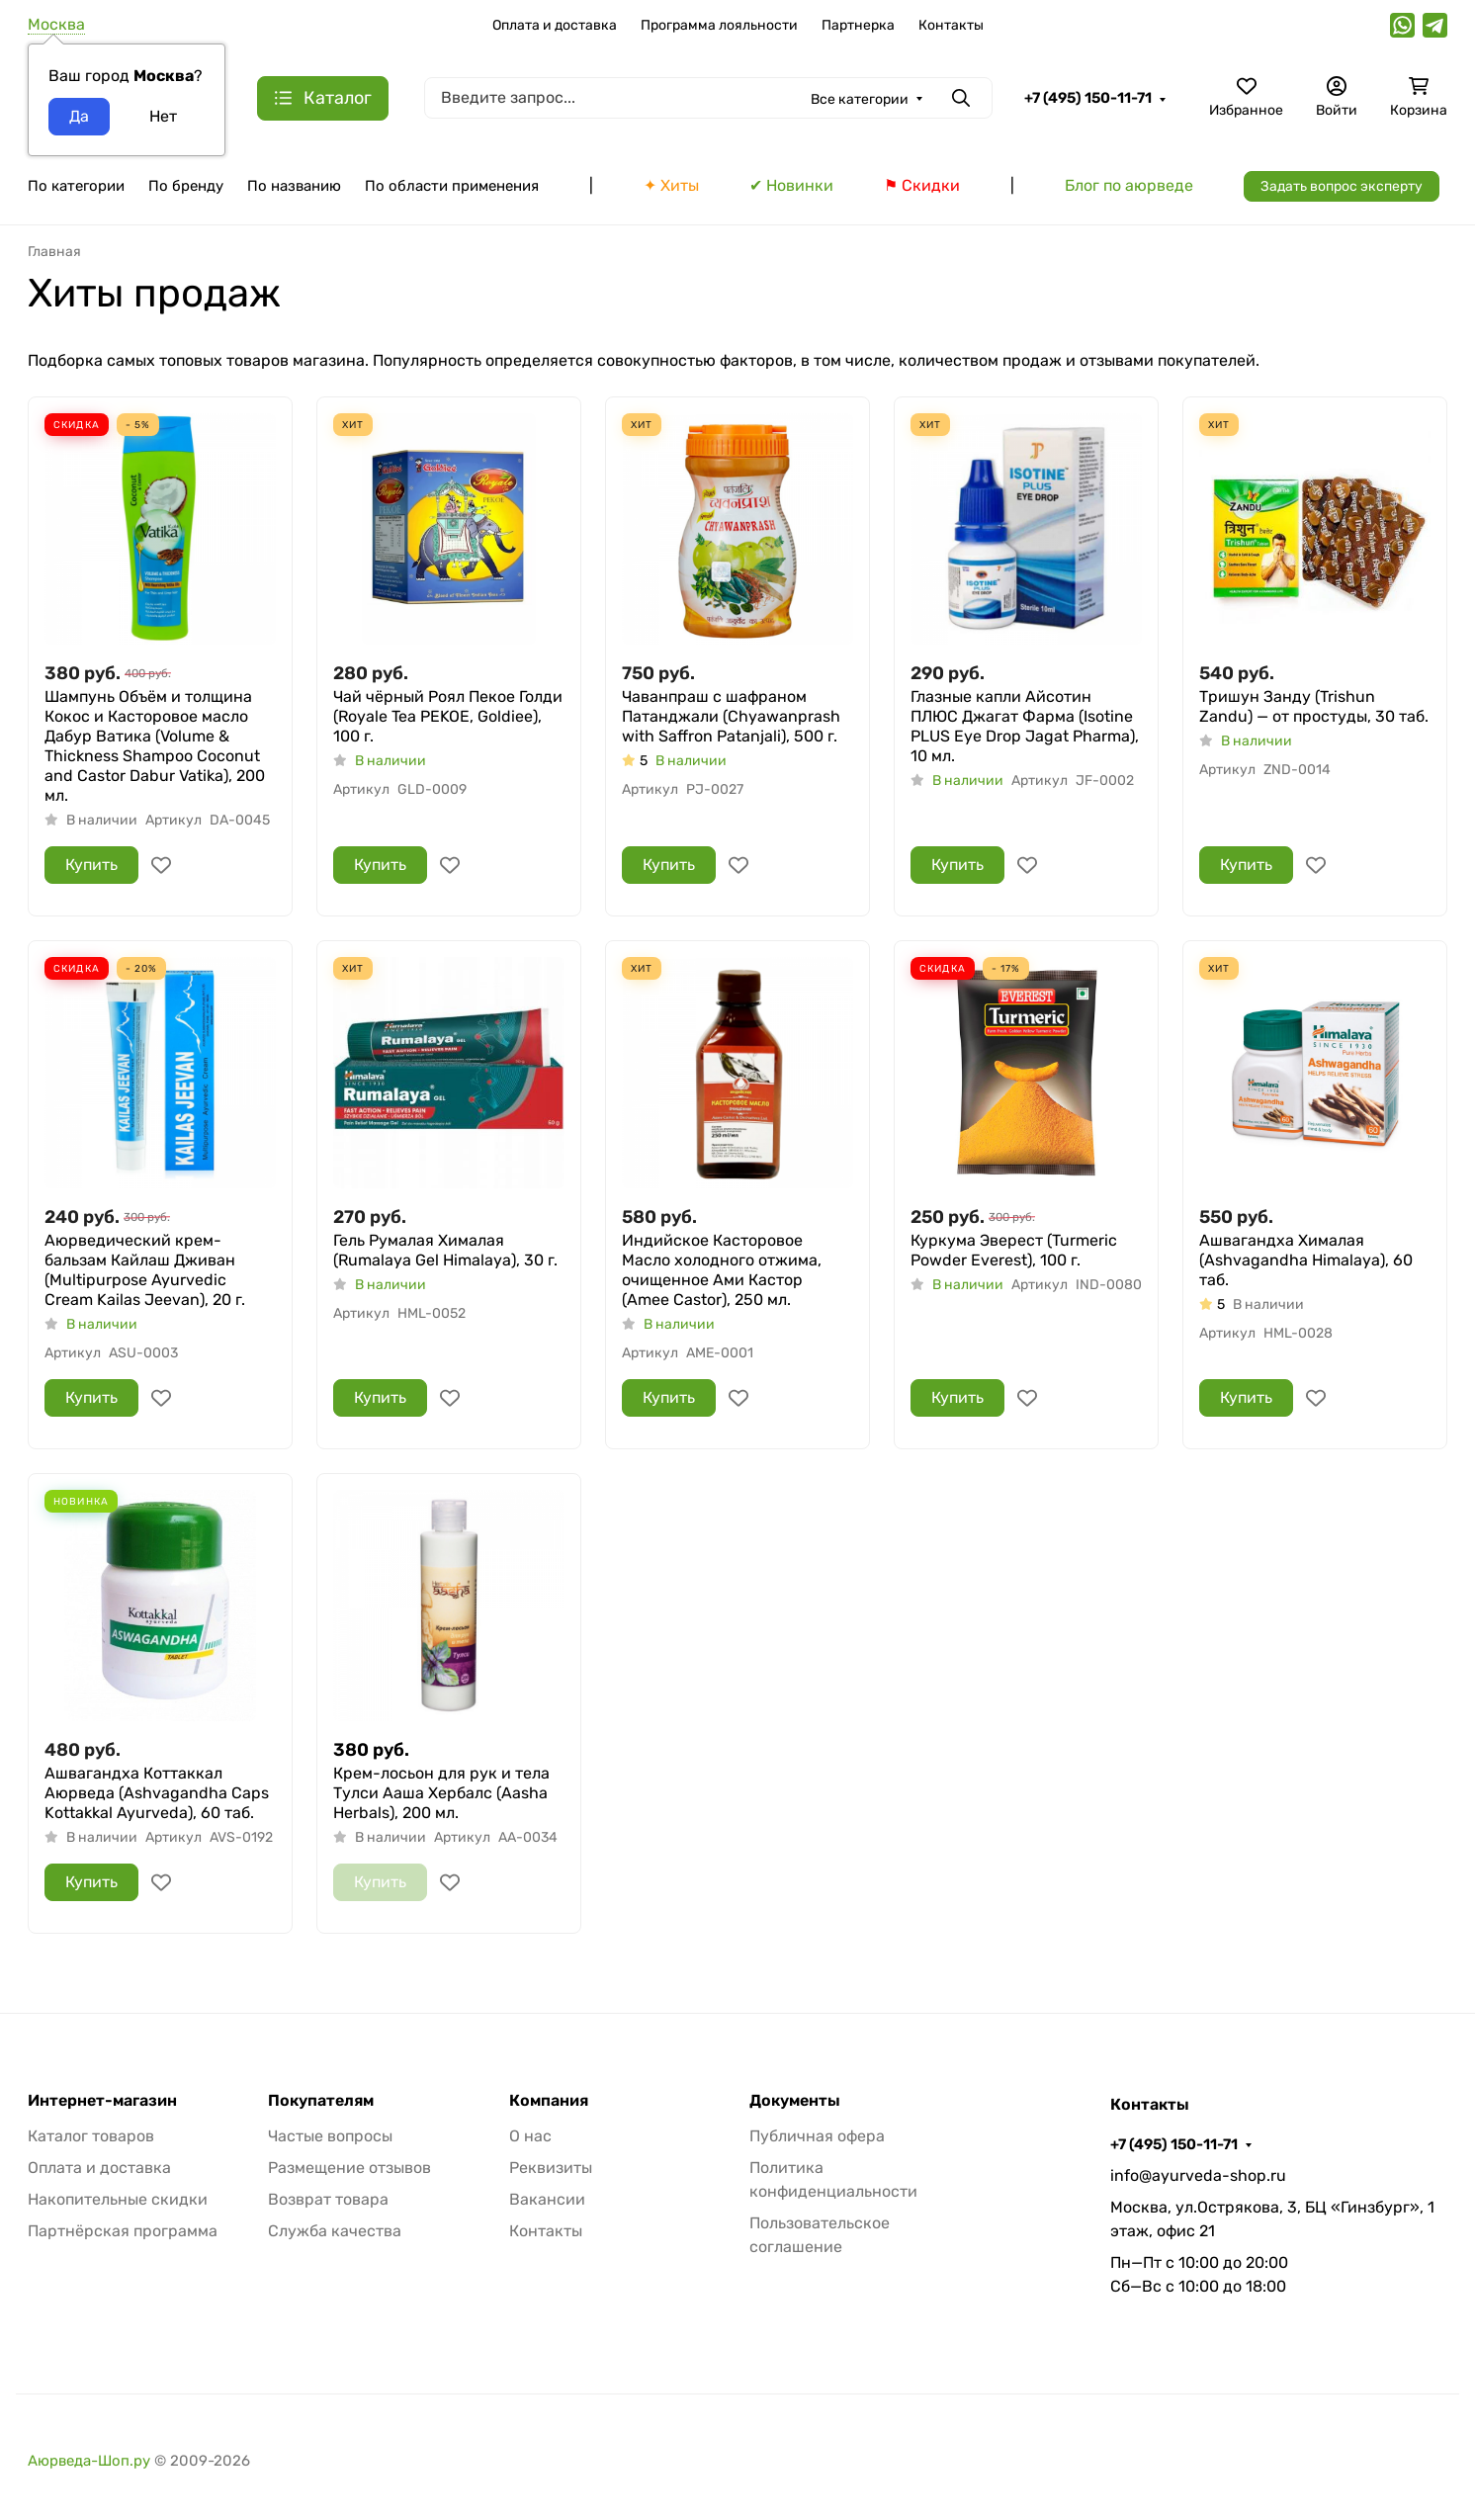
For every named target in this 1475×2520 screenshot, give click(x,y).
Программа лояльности (719, 25)
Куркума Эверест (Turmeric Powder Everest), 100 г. (1014, 1250)
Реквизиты (550, 2167)
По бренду (185, 186)
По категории (76, 186)
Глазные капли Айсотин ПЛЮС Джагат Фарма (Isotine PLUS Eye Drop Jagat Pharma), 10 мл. (1025, 726)
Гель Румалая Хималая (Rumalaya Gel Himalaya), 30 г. (445, 1250)
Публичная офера (817, 2136)
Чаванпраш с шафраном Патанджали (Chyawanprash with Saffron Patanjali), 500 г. (731, 716)
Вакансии (547, 2199)
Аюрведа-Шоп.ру (89, 2461)
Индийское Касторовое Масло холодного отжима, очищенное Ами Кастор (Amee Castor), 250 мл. (722, 1270)
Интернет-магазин (102, 2101)
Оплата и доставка (554, 25)
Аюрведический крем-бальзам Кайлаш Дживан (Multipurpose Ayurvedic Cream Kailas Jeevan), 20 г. (144, 1270)
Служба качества (334, 2230)
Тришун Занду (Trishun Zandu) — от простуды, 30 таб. (1314, 706)
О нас (530, 2136)
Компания (548, 2101)
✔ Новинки (791, 185)
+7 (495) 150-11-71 (1088, 98)
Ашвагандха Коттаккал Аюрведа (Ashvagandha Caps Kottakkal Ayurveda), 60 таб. (156, 1793)
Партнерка (858, 25)
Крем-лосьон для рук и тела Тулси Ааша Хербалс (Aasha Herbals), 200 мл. (441, 1793)
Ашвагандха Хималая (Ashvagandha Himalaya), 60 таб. (1306, 1260)
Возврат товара (328, 2199)
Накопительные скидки (118, 2199)
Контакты (951, 25)
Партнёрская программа (122, 2230)
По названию (294, 186)
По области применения (452, 186)
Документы (794, 2101)
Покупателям (321, 2101)
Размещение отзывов (349, 2167)
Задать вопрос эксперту (1341, 186)
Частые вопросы (330, 2136)
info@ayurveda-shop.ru (1198, 2175)
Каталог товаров (91, 2136)
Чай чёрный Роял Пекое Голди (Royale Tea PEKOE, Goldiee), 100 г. (448, 716)
